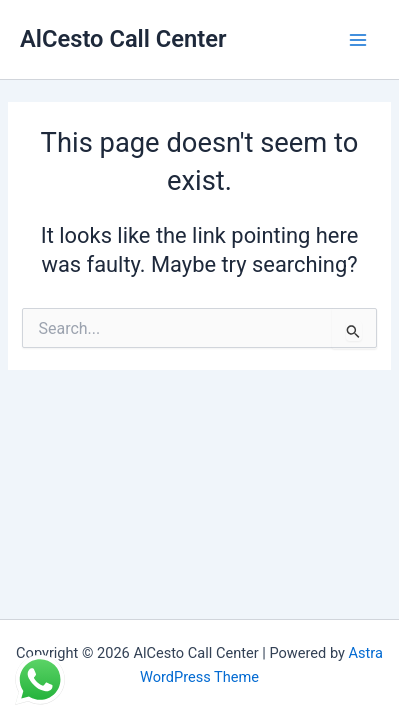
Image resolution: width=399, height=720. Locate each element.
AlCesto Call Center (123, 39)
